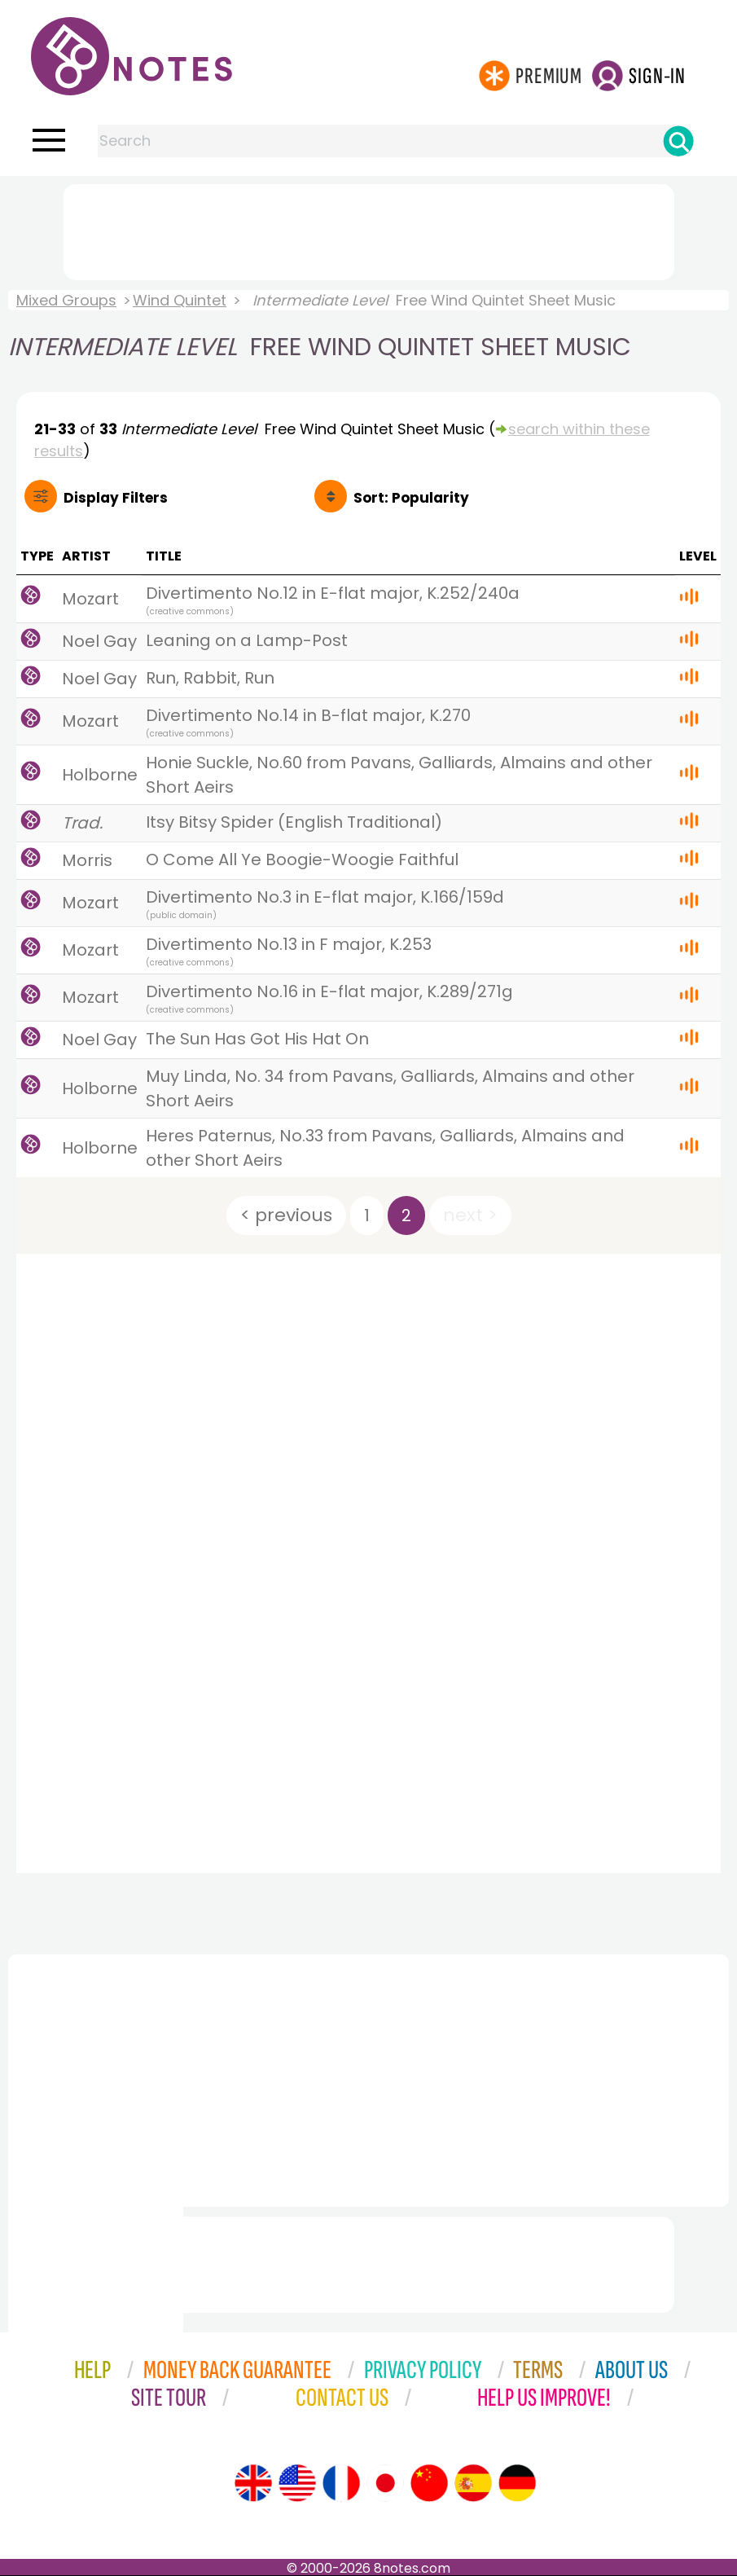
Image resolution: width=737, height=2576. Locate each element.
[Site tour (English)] (253, 2483)
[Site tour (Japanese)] (385, 2483)
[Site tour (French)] (341, 2483)
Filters (116, 498)
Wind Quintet (179, 300)
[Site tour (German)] (517, 2483)
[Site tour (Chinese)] (429, 2483)
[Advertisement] (368, 229)
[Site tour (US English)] (297, 2483)
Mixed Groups (66, 300)
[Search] (678, 140)
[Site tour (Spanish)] (473, 2483)
